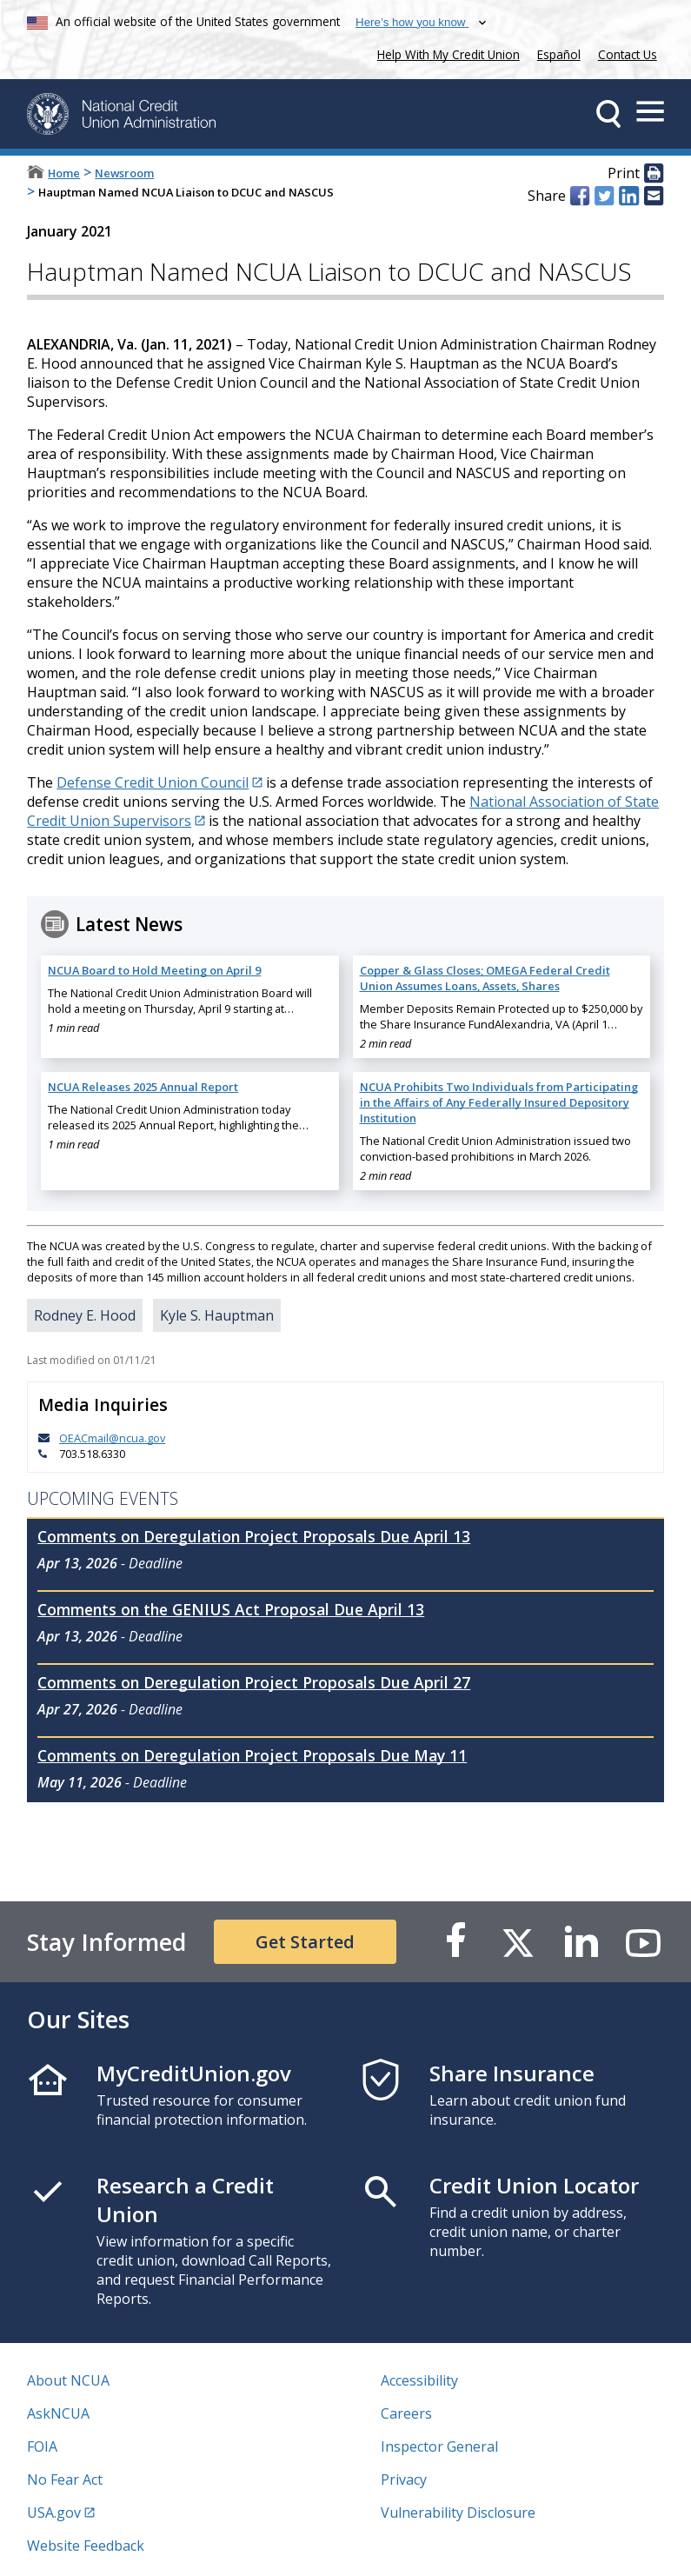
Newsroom (124, 173)
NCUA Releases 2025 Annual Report (143, 1087)
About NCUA (68, 2380)
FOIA (42, 2446)
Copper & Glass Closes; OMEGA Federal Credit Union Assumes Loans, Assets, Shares (485, 978)
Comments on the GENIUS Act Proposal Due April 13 (230, 1609)
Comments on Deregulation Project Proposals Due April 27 (253, 1682)
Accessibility (419, 2380)
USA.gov (54, 2512)
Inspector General (439, 2446)
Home (64, 173)
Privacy (404, 2479)
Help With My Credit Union (445, 53)
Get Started (305, 1942)
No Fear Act (65, 2479)
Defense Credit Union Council (152, 782)
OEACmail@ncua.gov (112, 1438)
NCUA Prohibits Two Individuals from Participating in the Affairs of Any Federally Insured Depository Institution (499, 1102)
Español (559, 54)
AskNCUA (58, 2413)
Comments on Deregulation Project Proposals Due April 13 (253, 1536)
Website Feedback (85, 2545)
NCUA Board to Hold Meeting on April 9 (154, 970)
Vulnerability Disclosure (458, 2512)
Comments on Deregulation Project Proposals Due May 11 (252, 1755)
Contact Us (627, 54)
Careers (406, 2413)
